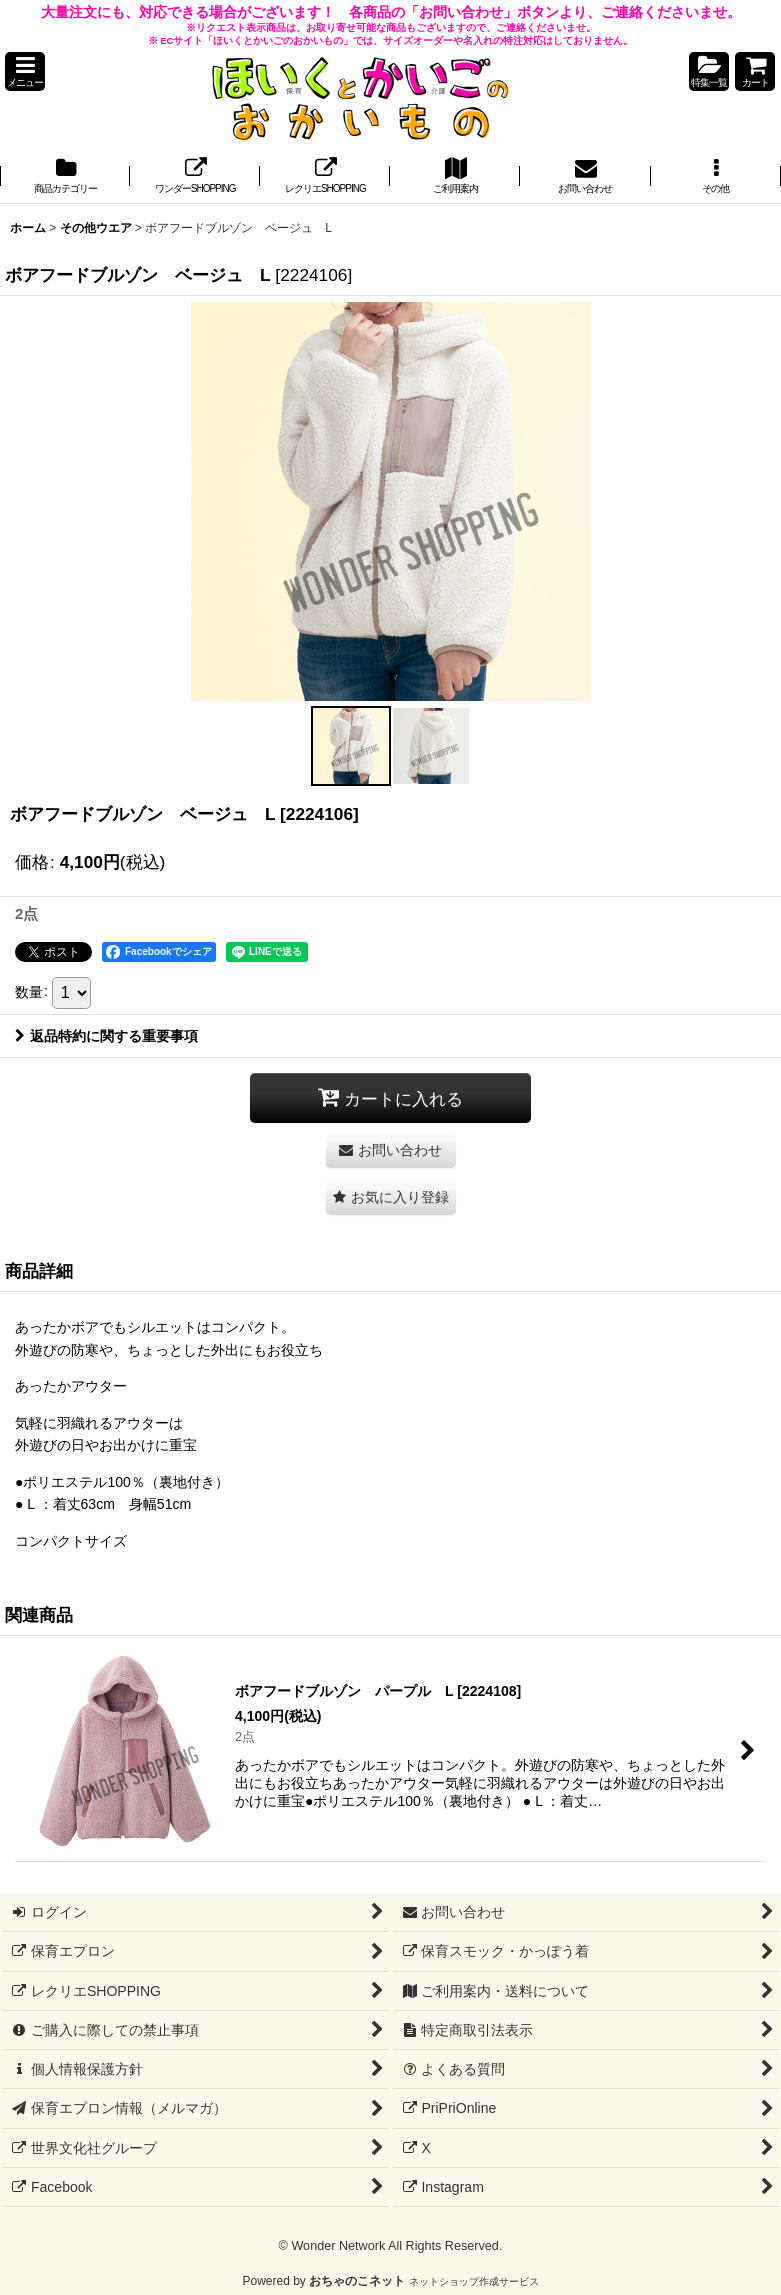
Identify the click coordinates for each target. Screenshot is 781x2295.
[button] (25, 71)
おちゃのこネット (357, 2281)
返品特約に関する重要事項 (106, 1036)
